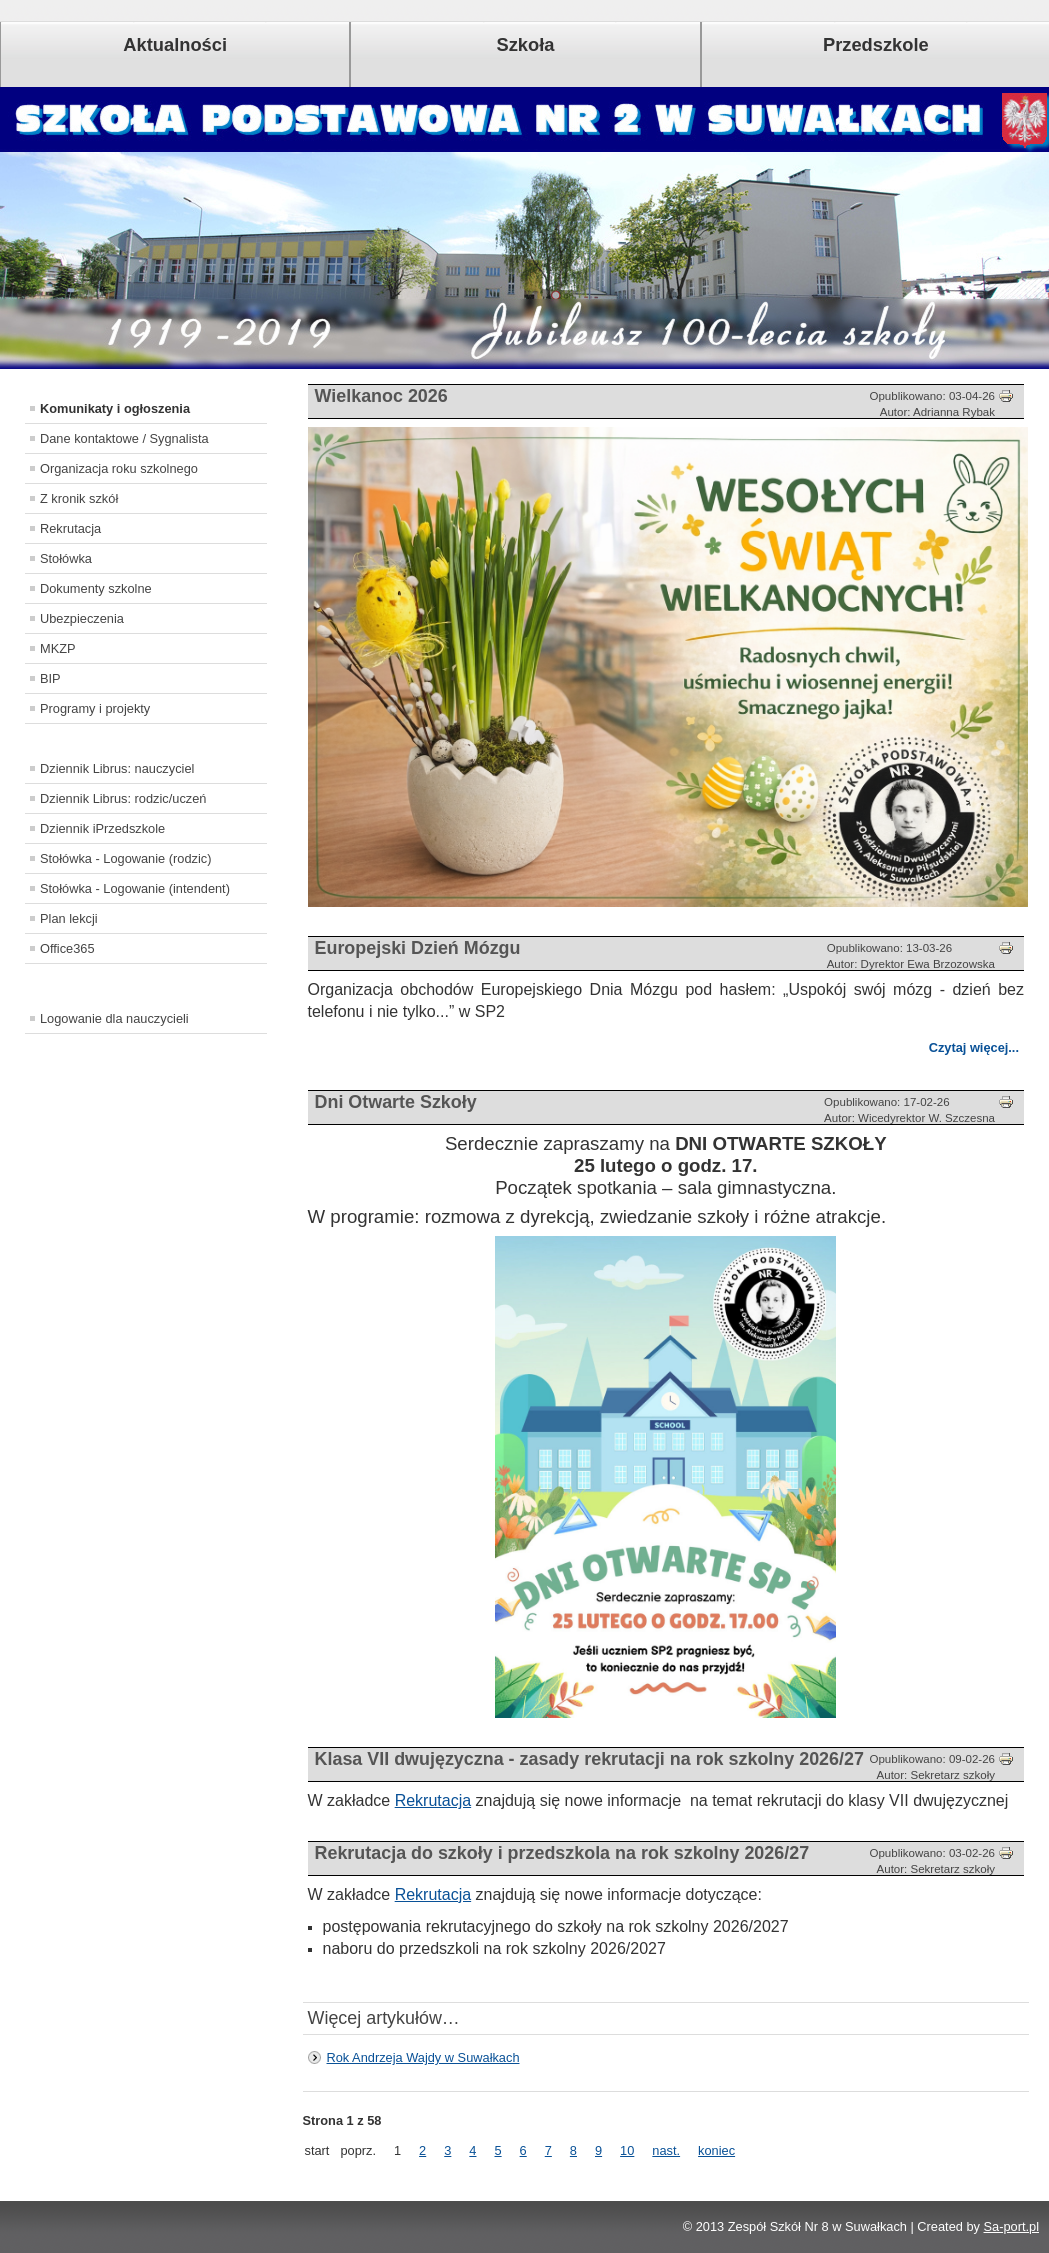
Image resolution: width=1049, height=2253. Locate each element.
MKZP (58, 648)
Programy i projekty (95, 708)
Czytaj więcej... (974, 1047)
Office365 (67, 948)
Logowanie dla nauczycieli (114, 1018)
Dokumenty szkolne (96, 588)
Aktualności (175, 44)
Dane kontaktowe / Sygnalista (124, 438)
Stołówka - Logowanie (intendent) (135, 888)
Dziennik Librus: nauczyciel (117, 768)
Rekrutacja (70, 528)
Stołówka (66, 558)
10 (627, 2150)
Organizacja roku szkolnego (119, 468)
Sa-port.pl (1011, 2226)
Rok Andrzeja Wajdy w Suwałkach (423, 2057)
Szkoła (526, 44)
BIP (50, 678)
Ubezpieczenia (82, 618)
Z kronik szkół (79, 498)
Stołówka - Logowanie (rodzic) (125, 858)
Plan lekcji (69, 918)
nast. (666, 2150)
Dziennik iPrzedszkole (102, 828)
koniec (716, 2150)
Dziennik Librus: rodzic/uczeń (123, 798)
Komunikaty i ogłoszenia (115, 408)
